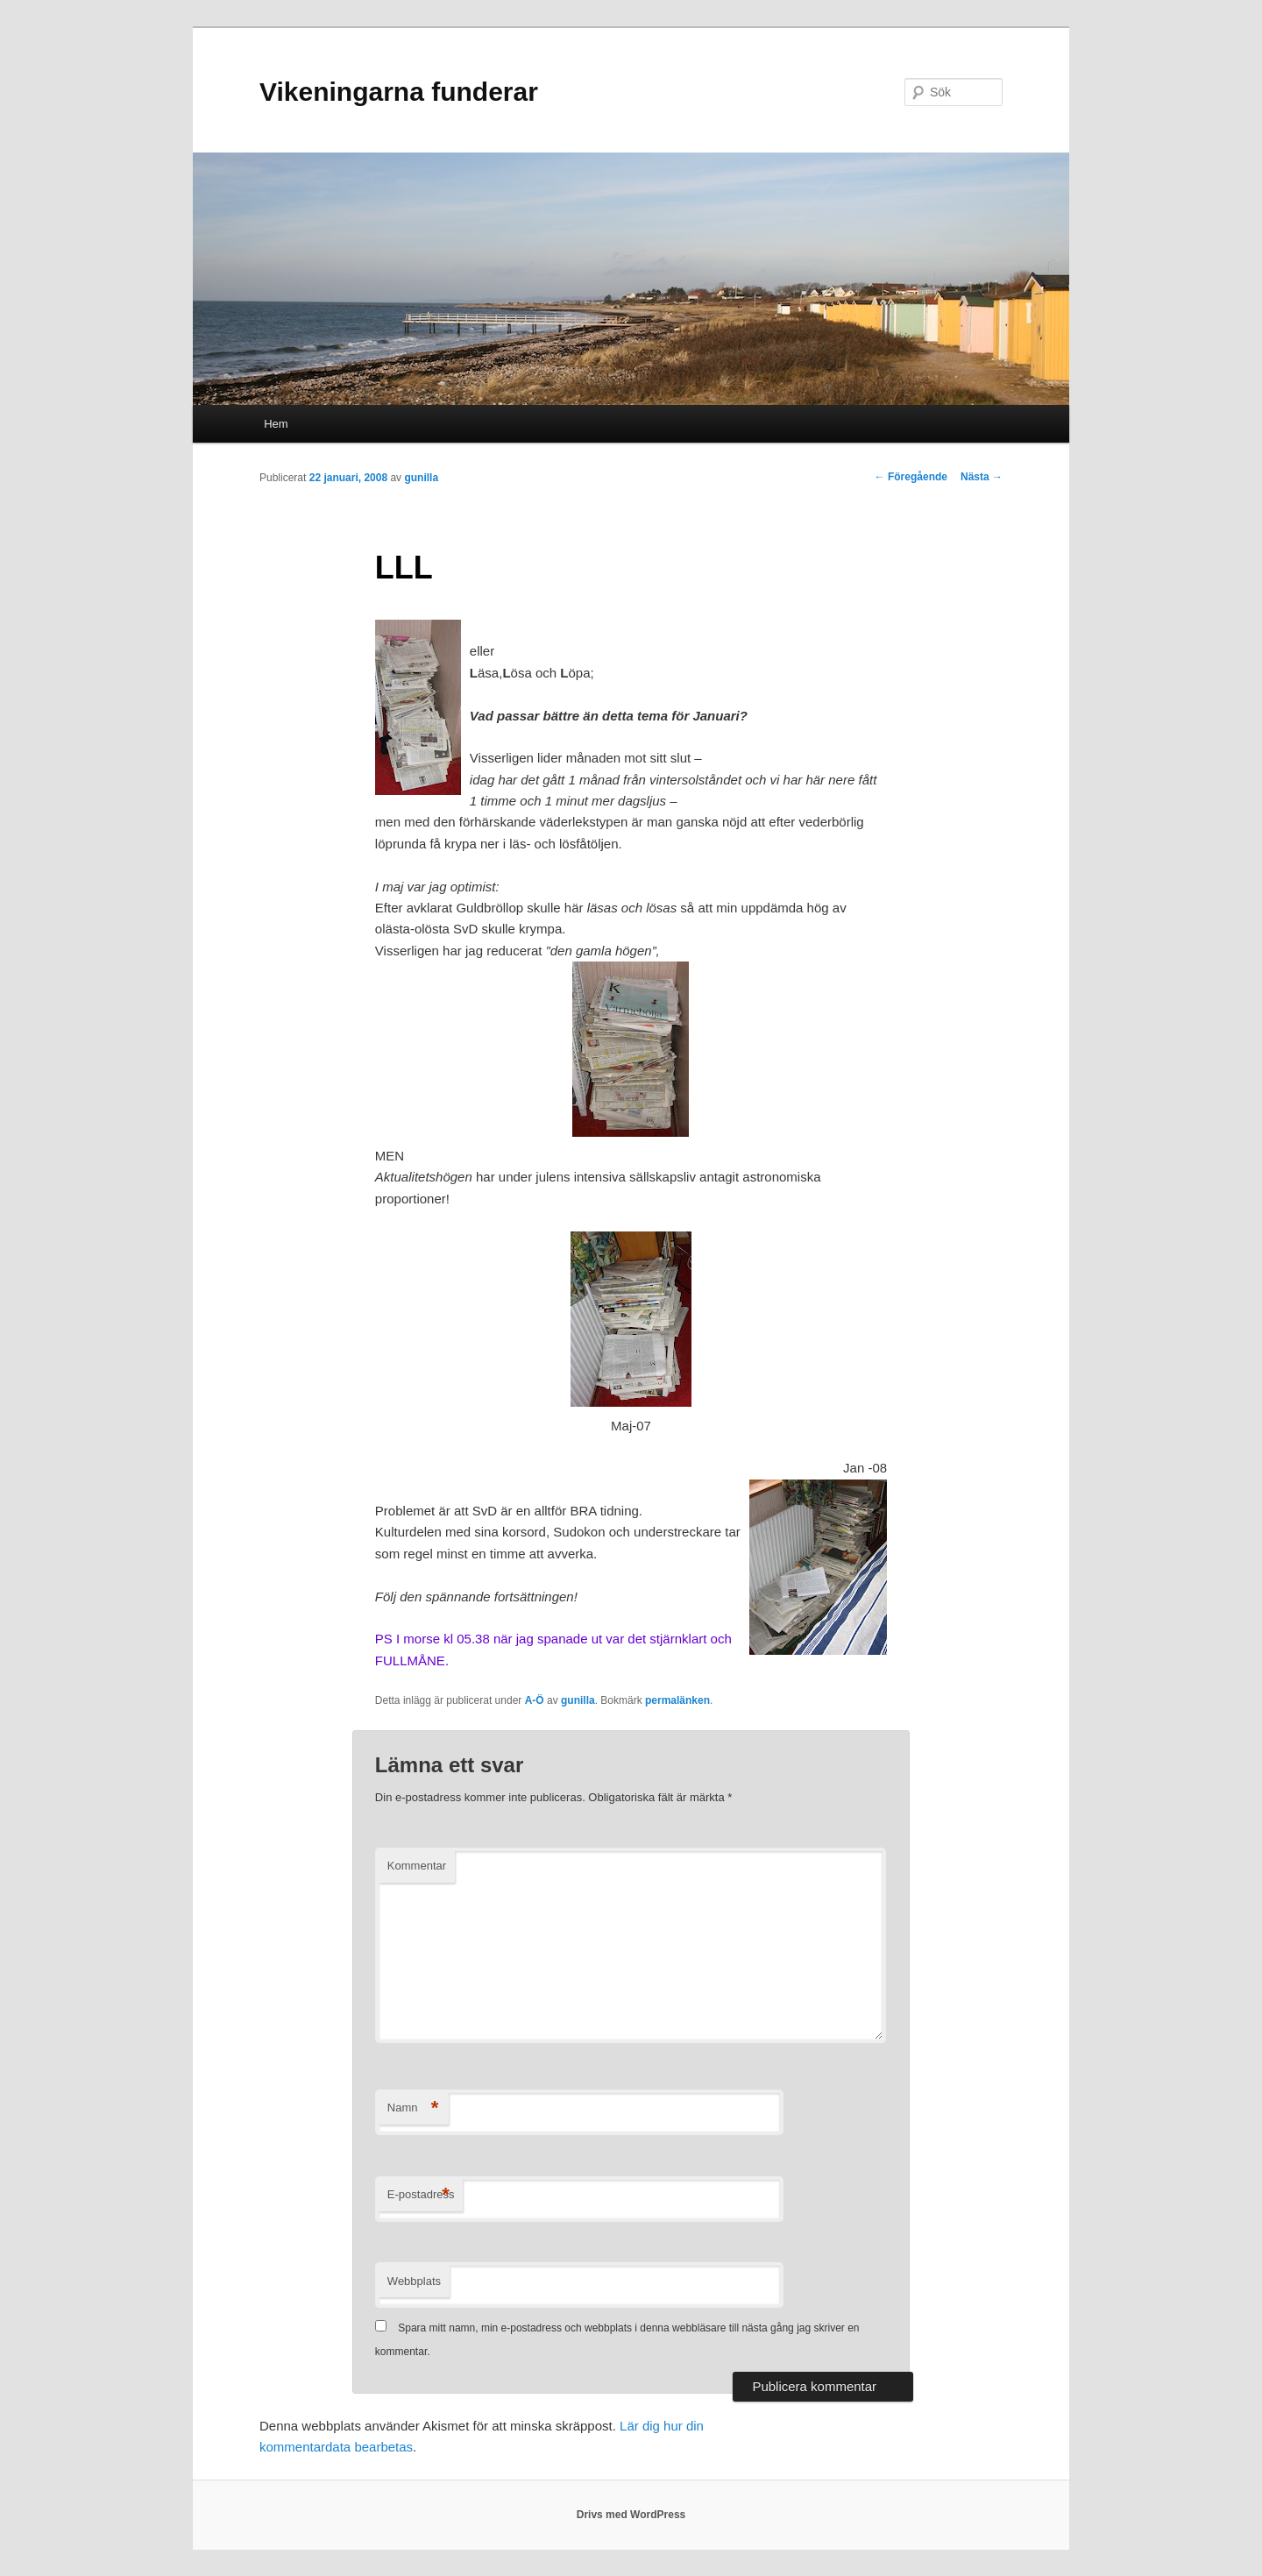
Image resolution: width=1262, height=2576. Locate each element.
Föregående (911, 477)
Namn (413, 2108)
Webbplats (414, 2281)
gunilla (421, 478)
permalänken (677, 1700)
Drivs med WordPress (631, 2515)
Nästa (982, 477)
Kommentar (416, 1865)
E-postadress (421, 2195)
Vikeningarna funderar (398, 91)
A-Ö (534, 1700)
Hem (275, 423)
